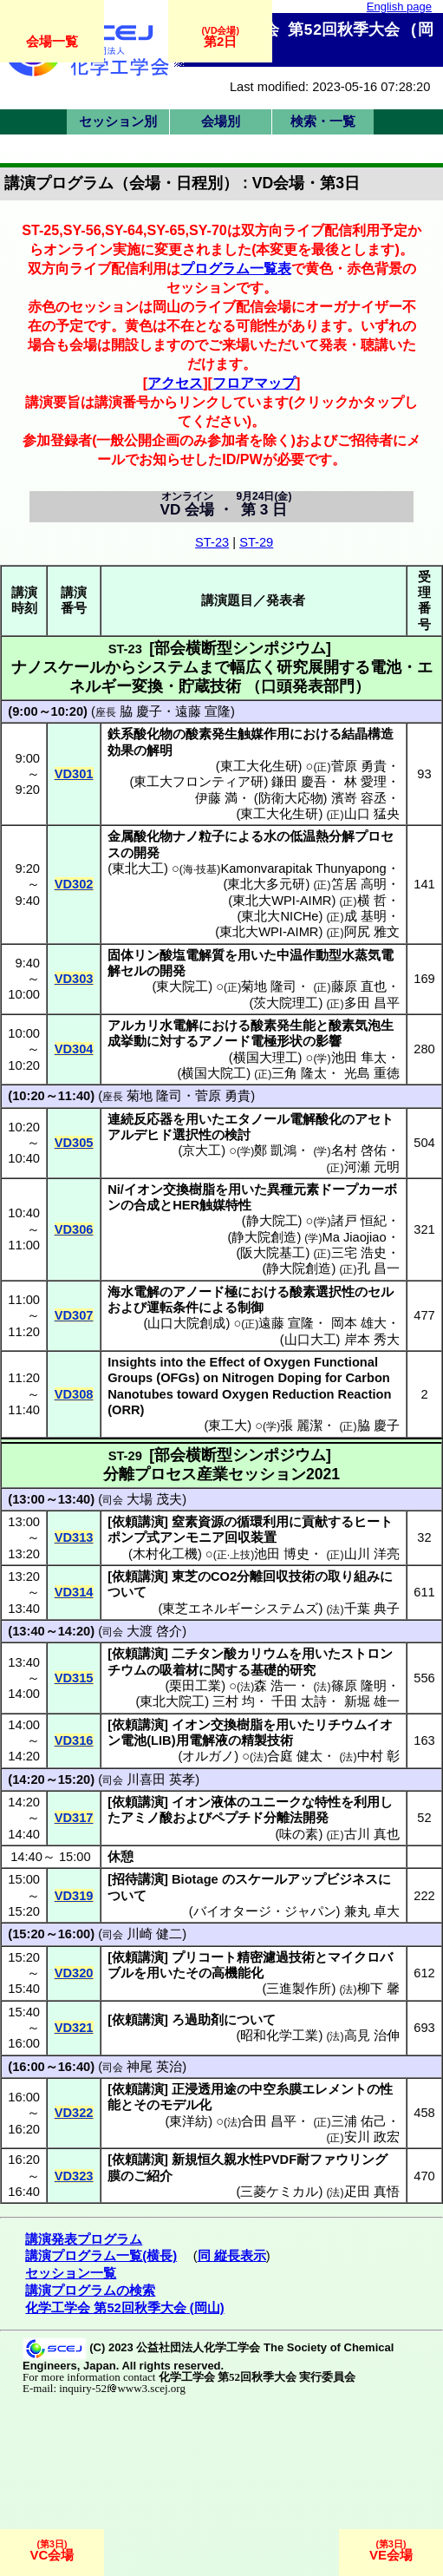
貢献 (315, 1522)
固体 (120, 955)
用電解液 (202, 1740)
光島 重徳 (372, 1073)
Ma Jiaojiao (354, 1237)
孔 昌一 (378, 1268)
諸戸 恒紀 (359, 1221)
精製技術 (267, 1740)
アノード (225, 1041)
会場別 (220, 121)
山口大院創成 (186, 1323)
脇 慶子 (141, 711)
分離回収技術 (276, 1576)
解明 (160, 750)
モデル (179, 2105)
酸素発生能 (283, 1025)
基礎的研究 (283, 1670)
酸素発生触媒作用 (238, 734)
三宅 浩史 (359, 1253)
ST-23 (212, 542)
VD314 (74, 1592)
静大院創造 (263, 1237)
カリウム (263, 1654)
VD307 (74, 1315)
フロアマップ (254, 382)
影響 (329, 1041)
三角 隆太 (299, 1073)
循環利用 (263, 1522)
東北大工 (138, 868)
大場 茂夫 (154, 1499)
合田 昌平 (268, 2121)
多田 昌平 (372, 1003)
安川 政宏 (372, 2137)
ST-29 (256, 542)
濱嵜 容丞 (359, 798)
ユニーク (276, 1802)
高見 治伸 (372, 2035)
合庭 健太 (294, 1756)
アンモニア (192, 1537)
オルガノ (208, 1756)
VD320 (74, 1973)
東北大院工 (172, 1701)
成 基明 (365, 916)
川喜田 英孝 (161, 1779)
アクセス (175, 382)
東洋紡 (188, 2121)
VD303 (74, 979)
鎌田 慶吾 (299, 782)
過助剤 (204, 2020)
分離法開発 (296, 1818)
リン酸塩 (160, 955)
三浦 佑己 (359, 2121)
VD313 (74, 1537)
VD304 (74, 1049)
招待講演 (138, 1879)
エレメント (334, 2089)
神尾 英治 (154, 2067)
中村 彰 (378, 1756)
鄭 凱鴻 (275, 1150)
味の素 (298, 1834)
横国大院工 (213, 1073)
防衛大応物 (290, 798)
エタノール (257, 1119)
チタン (204, 1654)
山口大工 (310, 1340)
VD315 (74, 1678)
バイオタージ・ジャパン (264, 1911)
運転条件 (173, 1307)
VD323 (74, 2176)
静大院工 (272, 1221)
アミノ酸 (147, 1818)
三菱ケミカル (279, 2192)
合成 (147, 1205)
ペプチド (238, 1818)
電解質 (205, 955)
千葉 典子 (372, 1609)
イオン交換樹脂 (169, 1189)
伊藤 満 (216, 798)
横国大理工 (265, 1058)
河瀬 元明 (372, 1167)
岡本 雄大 (359, 1323)
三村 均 (233, 1701)
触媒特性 (225, 1205)
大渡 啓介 (154, 1631)
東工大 (227, 1425)
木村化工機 (165, 1554)
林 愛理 (365, 782)
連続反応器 (140, 1119)
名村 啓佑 (359, 1150)
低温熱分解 (322, 836)
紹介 (160, 2176)
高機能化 (238, 1973)
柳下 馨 (378, 1989)
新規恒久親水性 (217, 2159)
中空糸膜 (276, 2089)
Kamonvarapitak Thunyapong (303, 868)
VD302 (74, 884)
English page (399, 6)
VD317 (74, 1818)
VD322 (74, 2113)
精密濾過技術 (276, 1957)
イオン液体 (204, 1802)
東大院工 (182, 986)
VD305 (74, 1143)
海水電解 (133, 1292)
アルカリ (133, 1025)
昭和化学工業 (279, 2035)
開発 (147, 853)
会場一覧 (52, 41)
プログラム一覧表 (235, 268)
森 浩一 (275, 1686)
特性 (328, 1802)
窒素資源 (198, 1522)
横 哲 (372, 901)
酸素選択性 (322, 1292)
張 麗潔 (301, 1425)
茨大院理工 (285, 1003)
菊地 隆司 (268, 986)
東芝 (185, 1576)
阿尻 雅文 (372, 932)
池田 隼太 (359, 1058)
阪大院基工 (272, 1253)
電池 (134, 1740)
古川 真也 (372, 1834)
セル (134, 971)
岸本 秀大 (372, 1340)
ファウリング (348, 2159)
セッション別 (118, 121)
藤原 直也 (359, 986)
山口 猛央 (372, 814)
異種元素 (293, 1189)
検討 (238, 1135)
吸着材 (179, 1670)
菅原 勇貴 (359, 766)
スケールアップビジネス (306, 1879)
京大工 (201, 1150)
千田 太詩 (299, 1701)
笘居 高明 (359, 884)
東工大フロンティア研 (199, 782)
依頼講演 (138, 1522)
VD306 (74, 1229)
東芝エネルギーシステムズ (240, 1609)
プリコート (204, 1957)
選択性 (192, 1135)
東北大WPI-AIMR (281, 901)
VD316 (74, 1740)
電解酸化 (316, 1119)
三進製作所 (298, 1989)
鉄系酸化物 (140, 734)
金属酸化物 (140, 836)
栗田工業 (195, 1686)
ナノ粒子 (199, 836)
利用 (367, 1802)
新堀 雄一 (372, 1701)
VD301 (74, 774)
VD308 (74, 1394)
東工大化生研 (259, 766)
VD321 (74, 2028)
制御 (251, 1307)
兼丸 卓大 (372, 1911)
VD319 (74, 1896)
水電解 (179, 1025)
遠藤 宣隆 (203, 711)
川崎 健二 (154, 1934)
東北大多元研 (266, 884)
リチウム (341, 1725)
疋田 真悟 (372, 2192)
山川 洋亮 (372, 1554)
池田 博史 (281, 1554)
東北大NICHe (279, 916)
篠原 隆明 (359, 1686)
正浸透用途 (204, 2089)
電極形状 (277, 1041)
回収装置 (251, 1537)
